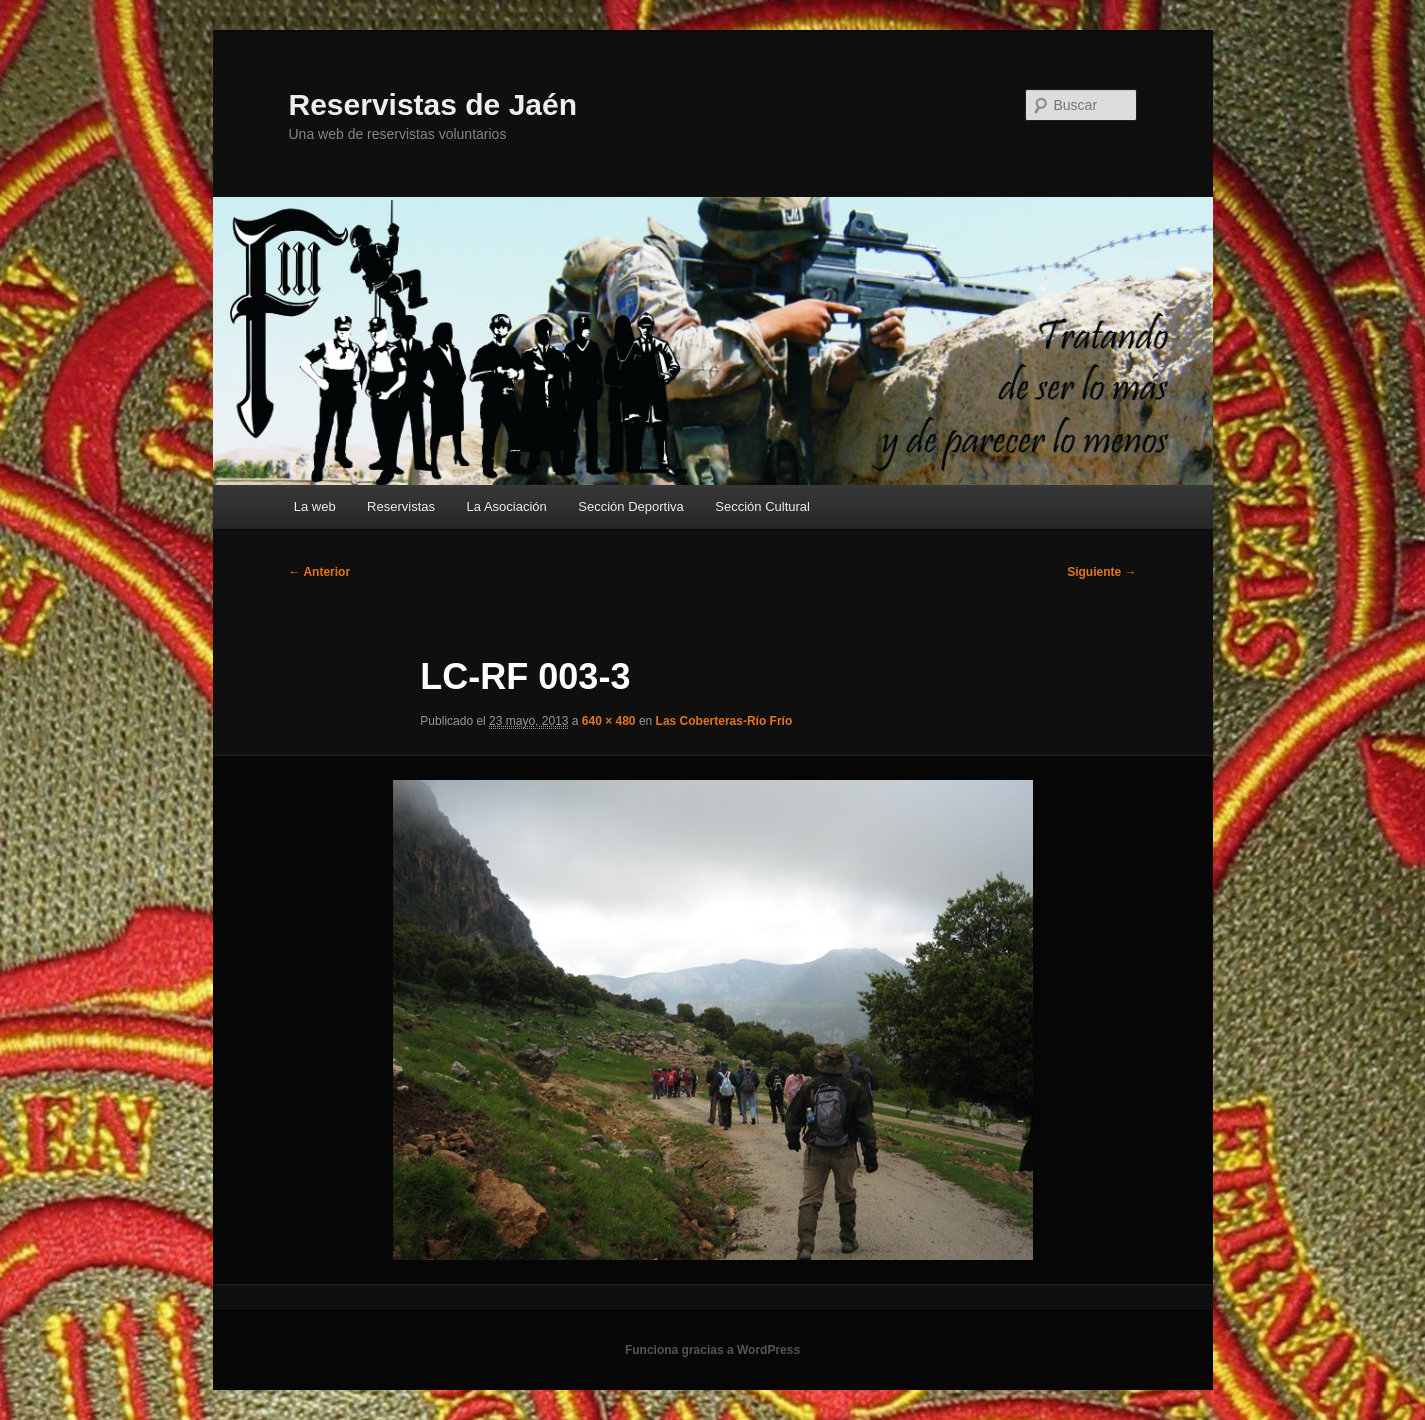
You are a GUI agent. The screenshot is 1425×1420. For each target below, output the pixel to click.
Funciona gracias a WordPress (712, 1350)
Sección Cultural (762, 506)
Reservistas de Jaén (433, 104)
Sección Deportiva (631, 506)
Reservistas (401, 506)
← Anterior (320, 572)
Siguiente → (1101, 572)
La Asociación (507, 506)
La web (315, 506)
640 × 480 (609, 721)
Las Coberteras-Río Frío (724, 721)
